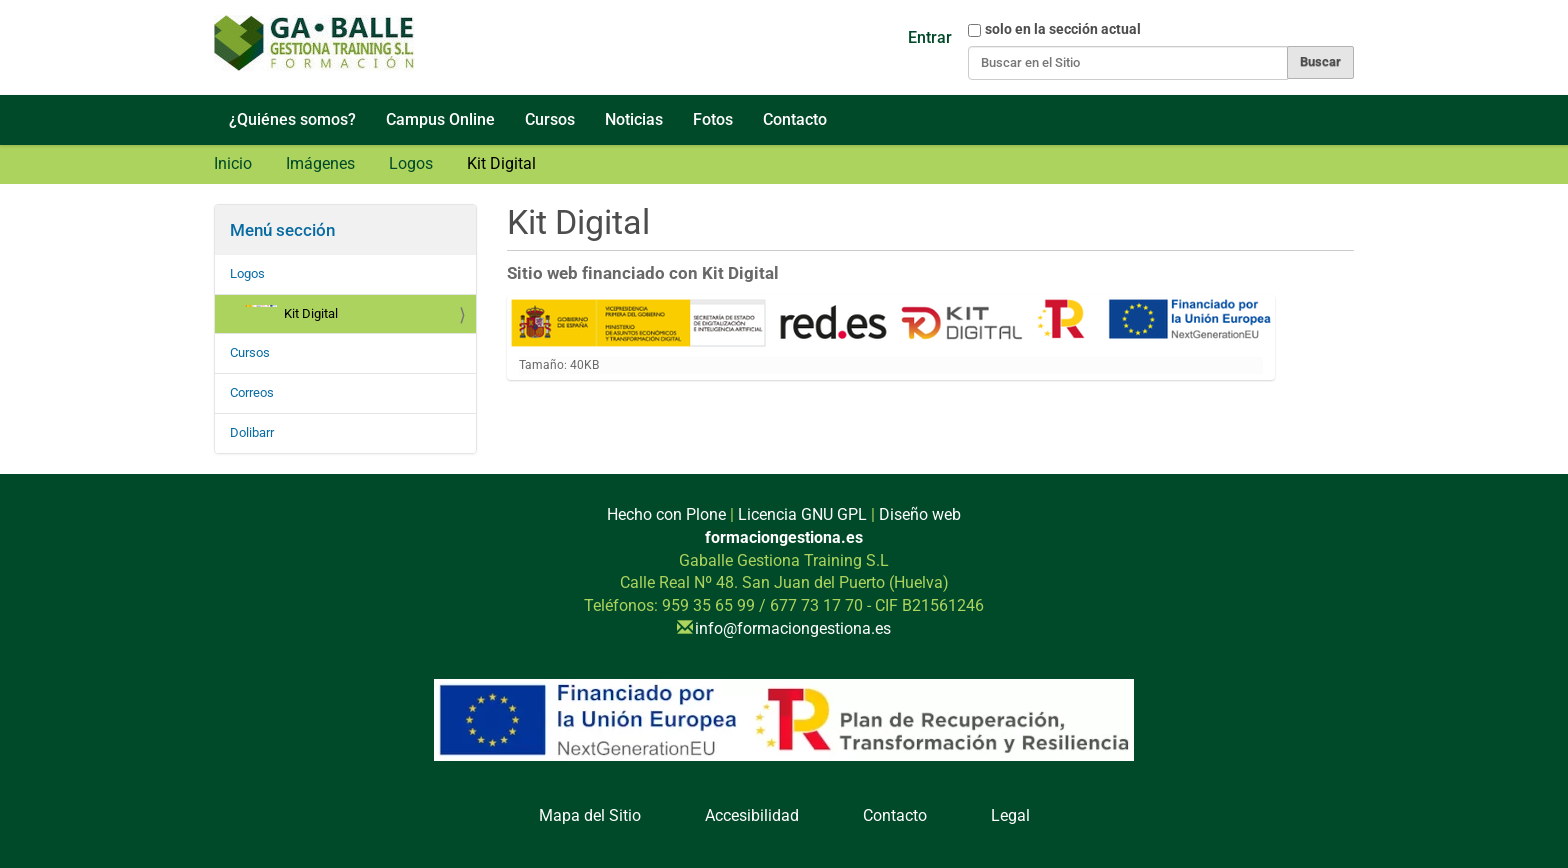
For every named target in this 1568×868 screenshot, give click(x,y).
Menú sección (282, 230)
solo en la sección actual (1063, 29)
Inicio (233, 163)
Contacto (795, 119)
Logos (411, 163)
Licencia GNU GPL (802, 514)
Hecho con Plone (666, 514)
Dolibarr (252, 432)
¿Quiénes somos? (292, 119)
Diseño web (920, 514)
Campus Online (440, 119)
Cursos (550, 119)
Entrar (930, 37)
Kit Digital (291, 313)
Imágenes (320, 163)
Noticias (634, 119)
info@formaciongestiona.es (793, 628)
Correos (252, 392)
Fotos (713, 119)
